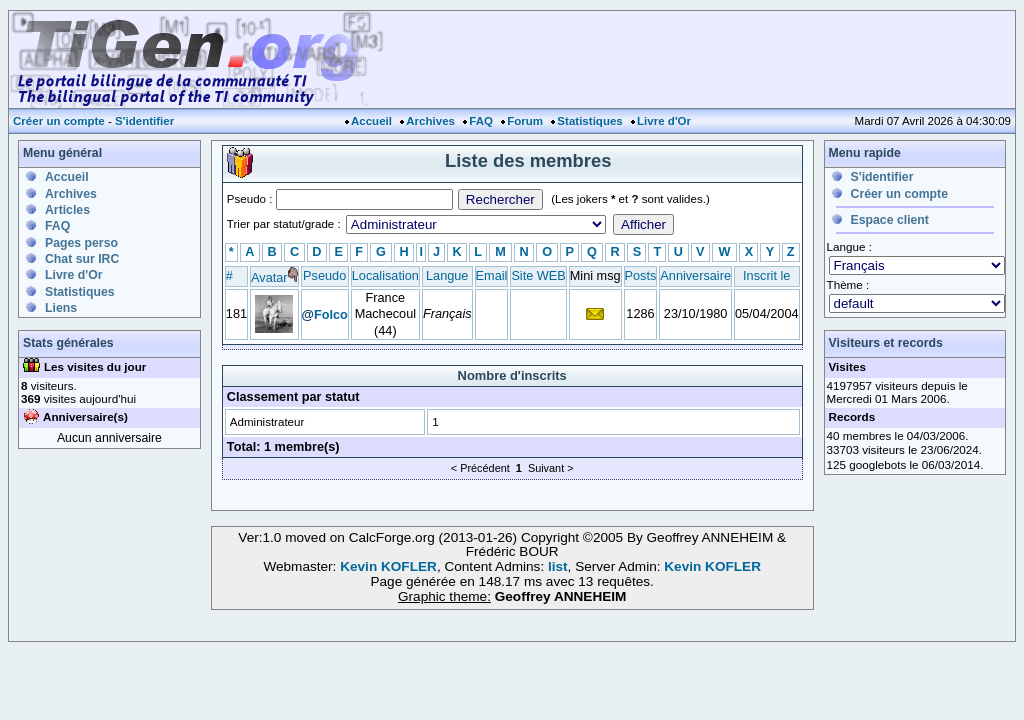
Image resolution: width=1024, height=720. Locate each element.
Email (492, 275)
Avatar (269, 277)
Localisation (385, 275)
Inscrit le (766, 275)
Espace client (890, 220)
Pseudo (324, 275)
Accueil (371, 121)
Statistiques (589, 121)
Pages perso (81, 243)
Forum (525, 121)
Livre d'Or (664, 121)
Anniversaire (695, 275)
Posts (641, 275)
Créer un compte (59, 121)
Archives (430, 121)
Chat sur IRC (82, 259)
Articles (67, 210)
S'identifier (144, 121)
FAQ (481, 121)
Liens (61, 308)
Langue (447, 275)
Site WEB (538, 275)
